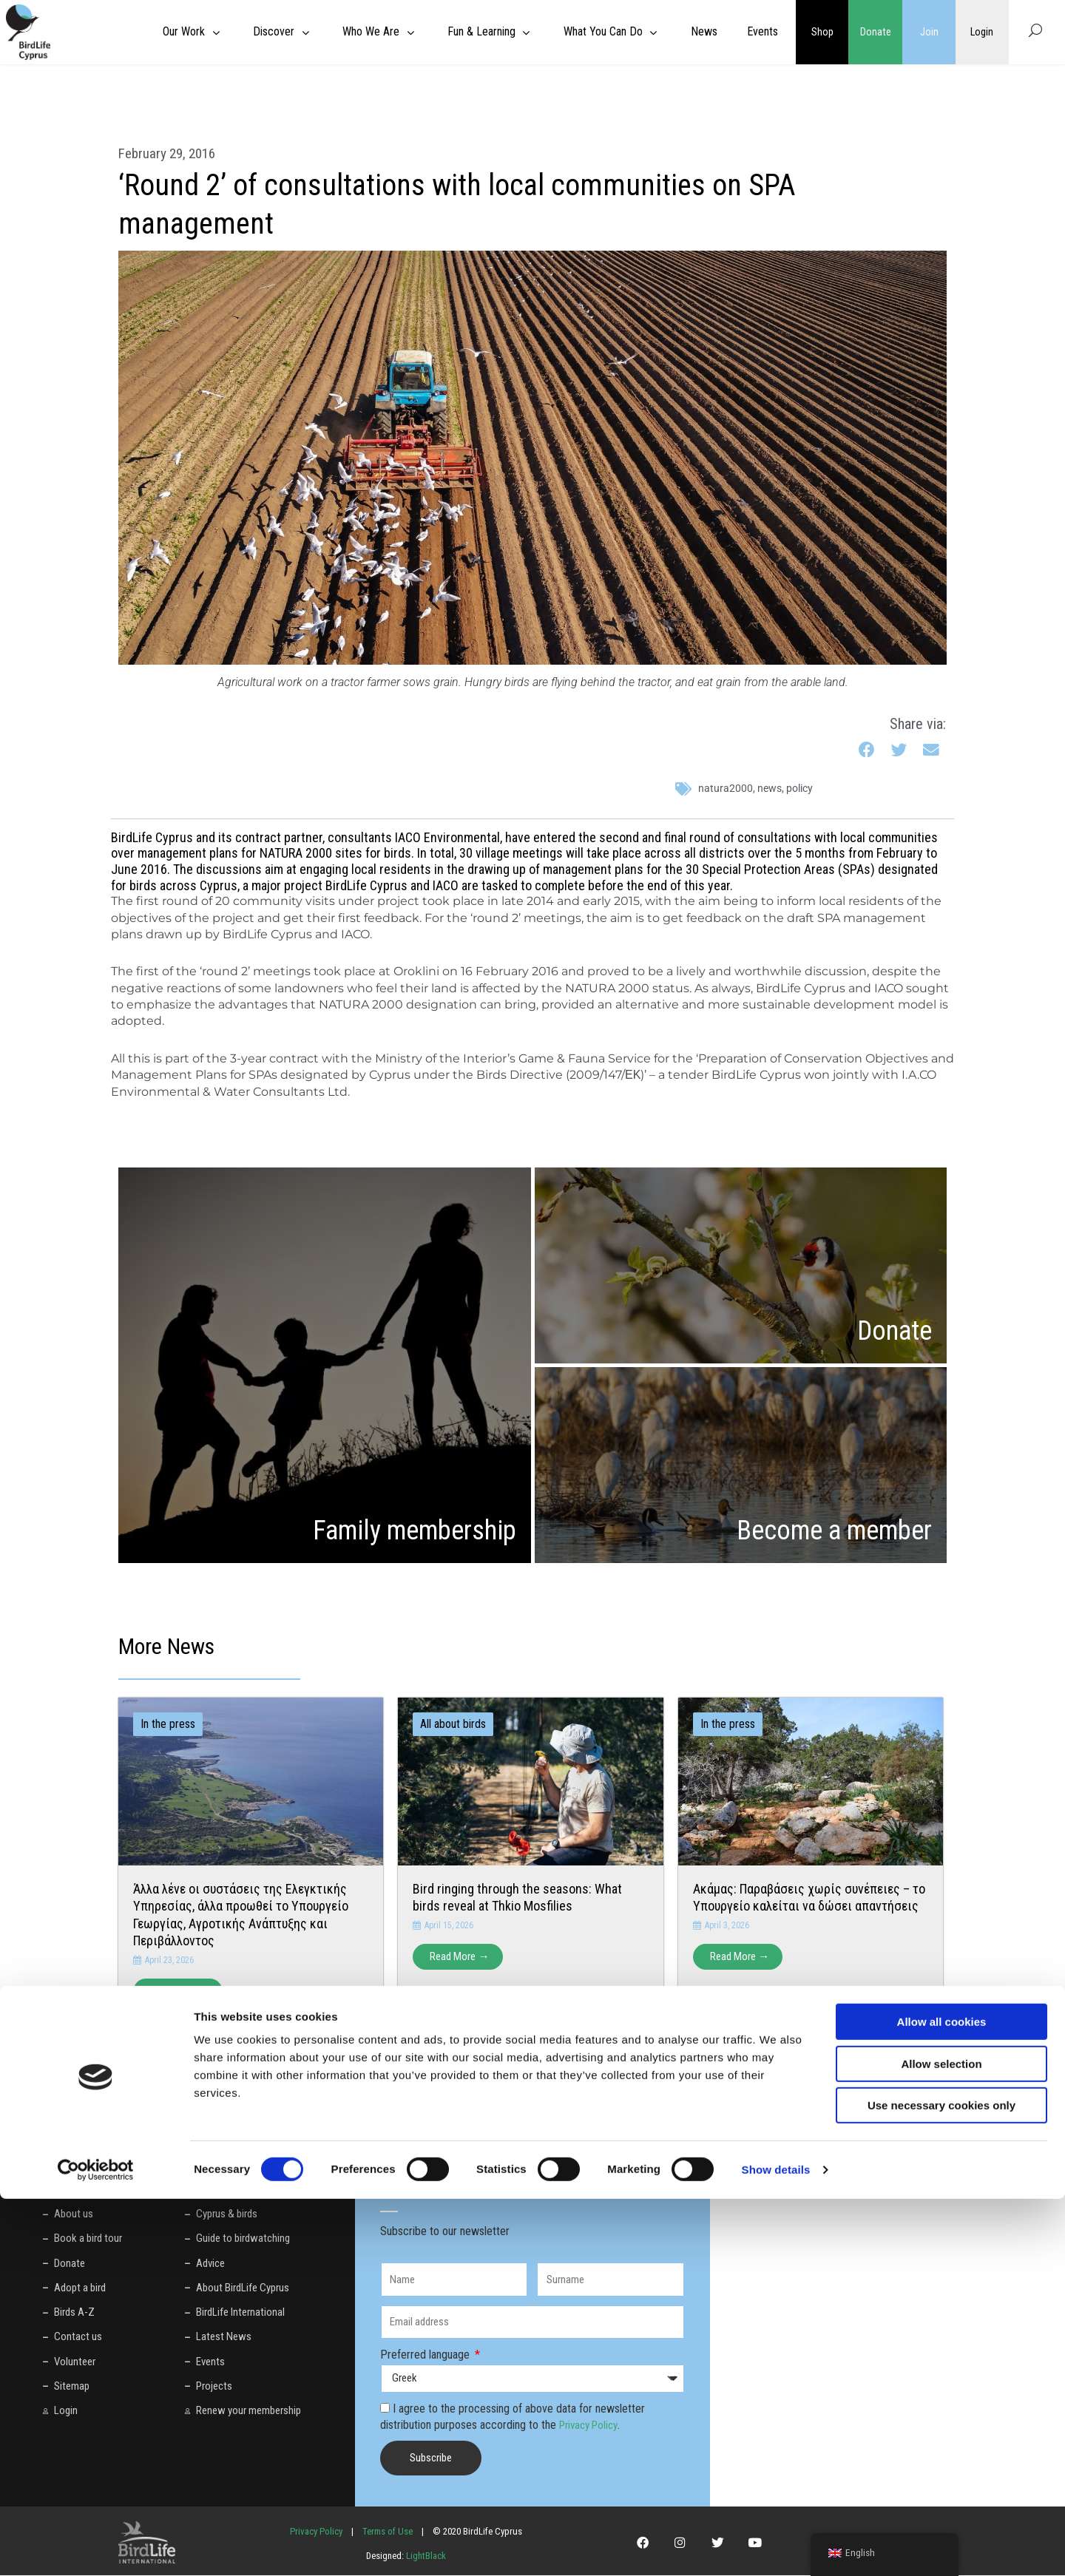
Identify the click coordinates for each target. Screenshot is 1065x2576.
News (769, 788)
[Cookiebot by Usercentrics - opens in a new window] (95, 2547)
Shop (822, 31)
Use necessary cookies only (941, 2482)
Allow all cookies (942, 2399)
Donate (875, 31)
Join (929, 31)
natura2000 (725, 788)
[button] (867, 751)
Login (982, 31)
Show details (776, 2547)
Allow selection (941, 2441)
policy (799, 788)
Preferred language (426, 2355)
